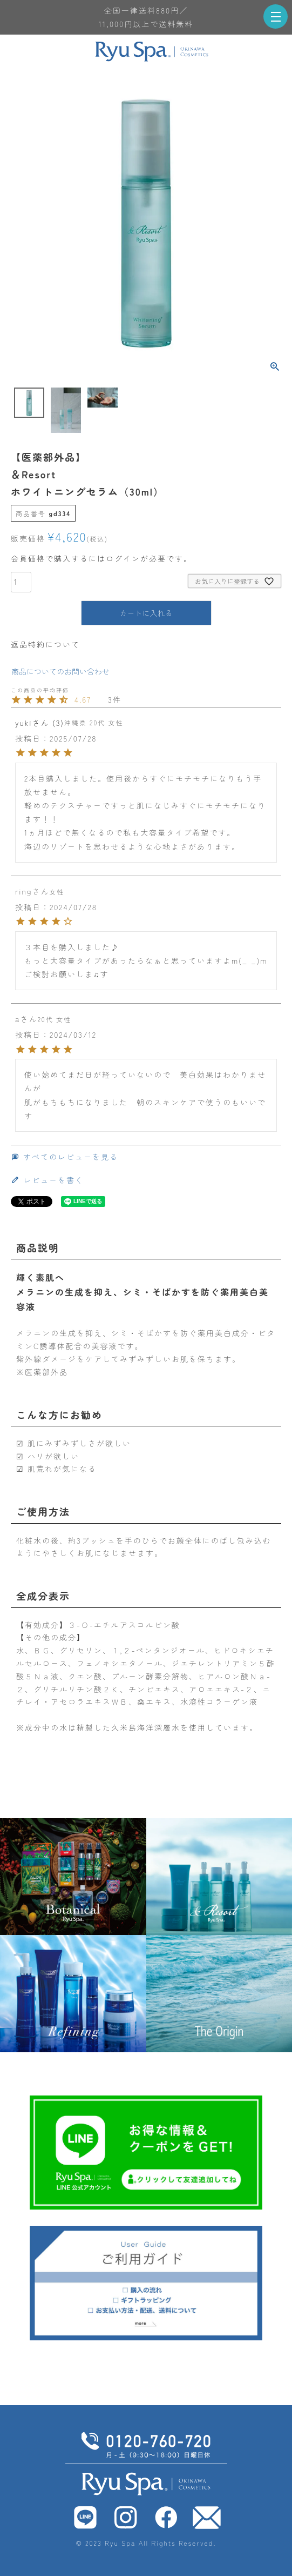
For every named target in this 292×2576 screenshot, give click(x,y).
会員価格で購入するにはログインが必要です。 (101, 558)
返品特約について (45, 644)
